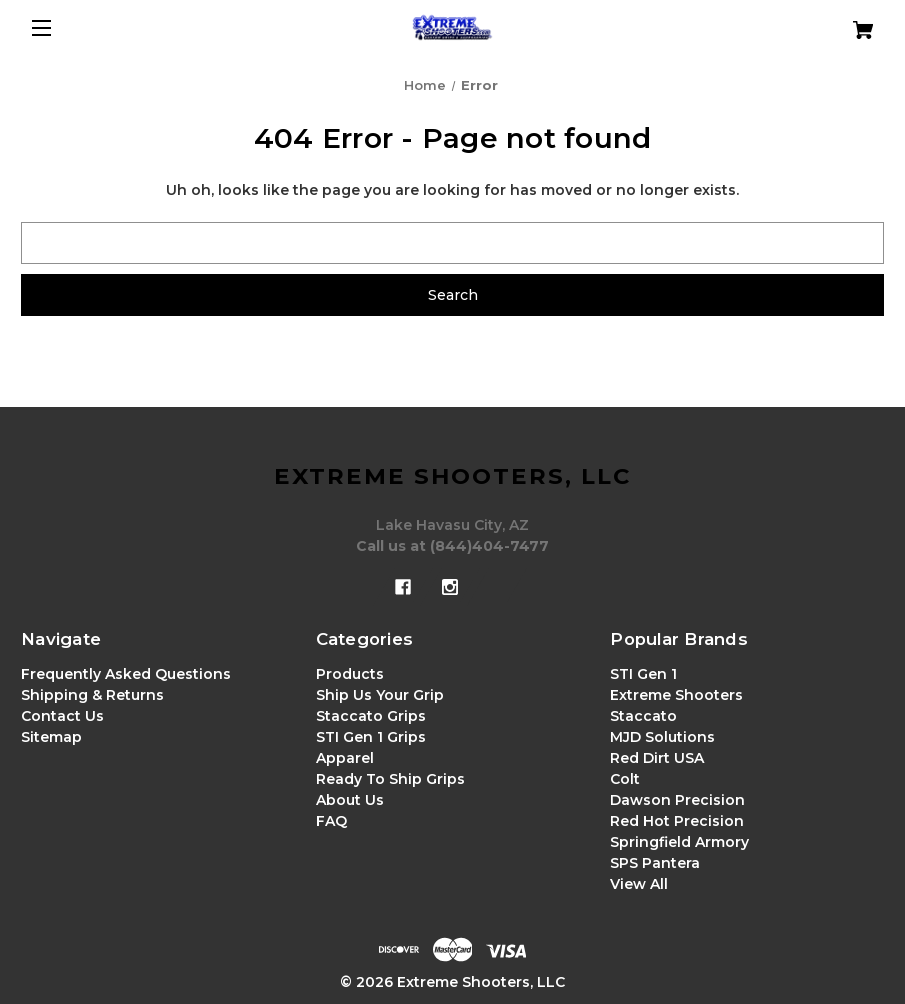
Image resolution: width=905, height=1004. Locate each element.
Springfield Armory (679, 842)
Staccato (643, 716)
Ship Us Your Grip (380, 695)
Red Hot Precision (677, 821)
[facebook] (403, 587)
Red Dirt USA (657, 758)
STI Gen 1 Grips (371, 737)
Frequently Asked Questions (126, 674)
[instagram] (450, 587)
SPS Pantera (655, 863)
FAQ (331, 821)
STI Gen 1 (643, 674)
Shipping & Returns (92, 695)
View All (639, 884)
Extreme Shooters (676, 695)
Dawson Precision (677, 800)
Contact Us (62, 716)
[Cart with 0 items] (812, 22)
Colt (625, 779)
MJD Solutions (662, 737)
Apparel (345, 758)
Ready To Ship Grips (390, 779)
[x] (497, 587)
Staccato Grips (371, 716)
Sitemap (51, 737)
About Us (350, 800)
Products (350, 674)
